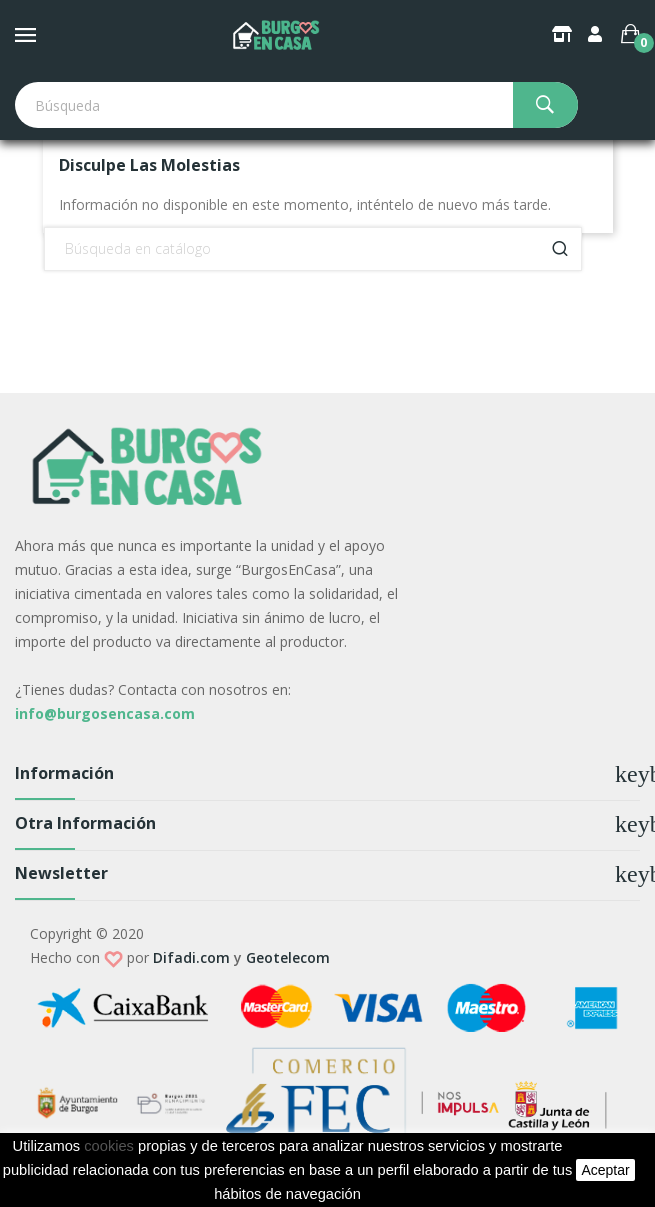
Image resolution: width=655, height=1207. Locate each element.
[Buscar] (313, 249)
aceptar (605, 1170)
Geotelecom (288, 957)
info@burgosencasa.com (105, 713)
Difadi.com (191, 957)
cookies (109, 1146)
